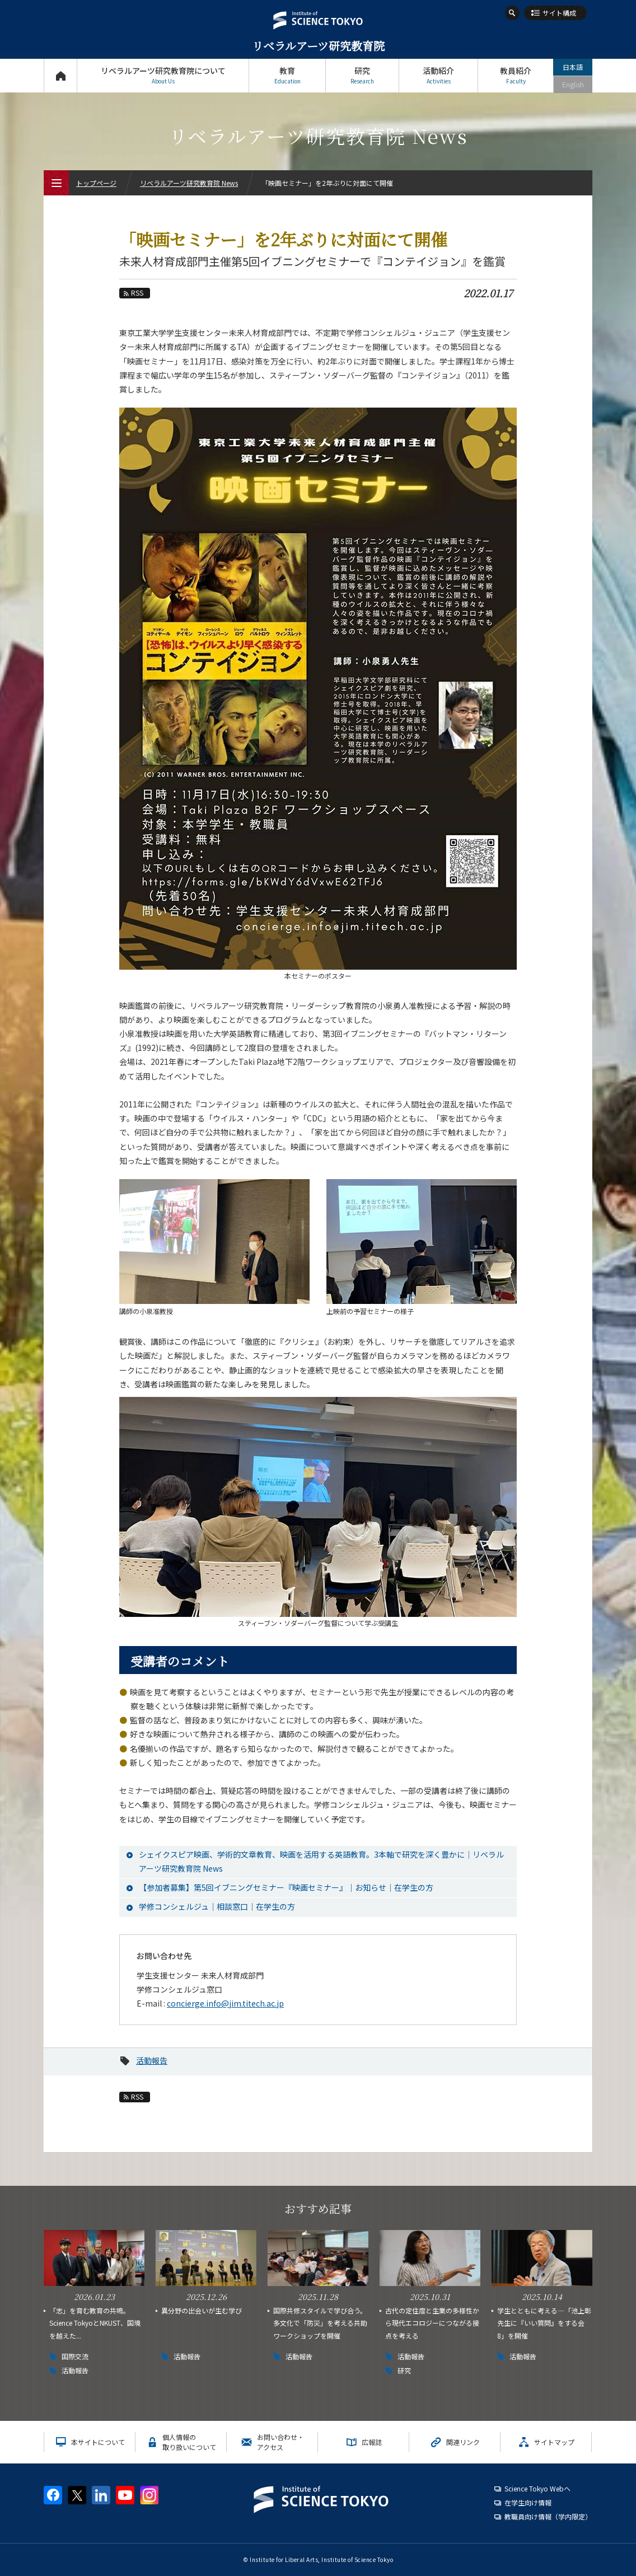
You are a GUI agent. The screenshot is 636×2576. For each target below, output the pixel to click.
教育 (287, 75)
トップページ (60, 75)
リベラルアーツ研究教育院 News (189, 183)
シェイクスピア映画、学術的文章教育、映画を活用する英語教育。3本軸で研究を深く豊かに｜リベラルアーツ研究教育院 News (321, 1861)
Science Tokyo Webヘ (537, 2488)
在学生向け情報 (527, 2502)
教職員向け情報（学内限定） (548, 2516)
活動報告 (151, 2060)
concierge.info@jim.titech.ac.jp (225, 2003)
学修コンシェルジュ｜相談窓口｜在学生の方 (217, 1906)
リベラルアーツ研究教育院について (163, 75)
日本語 (573, 67)
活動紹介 (438, 75)
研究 (362, 75)
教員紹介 (515, 75)
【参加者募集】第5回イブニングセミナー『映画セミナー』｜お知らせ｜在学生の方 (286, 1887)
